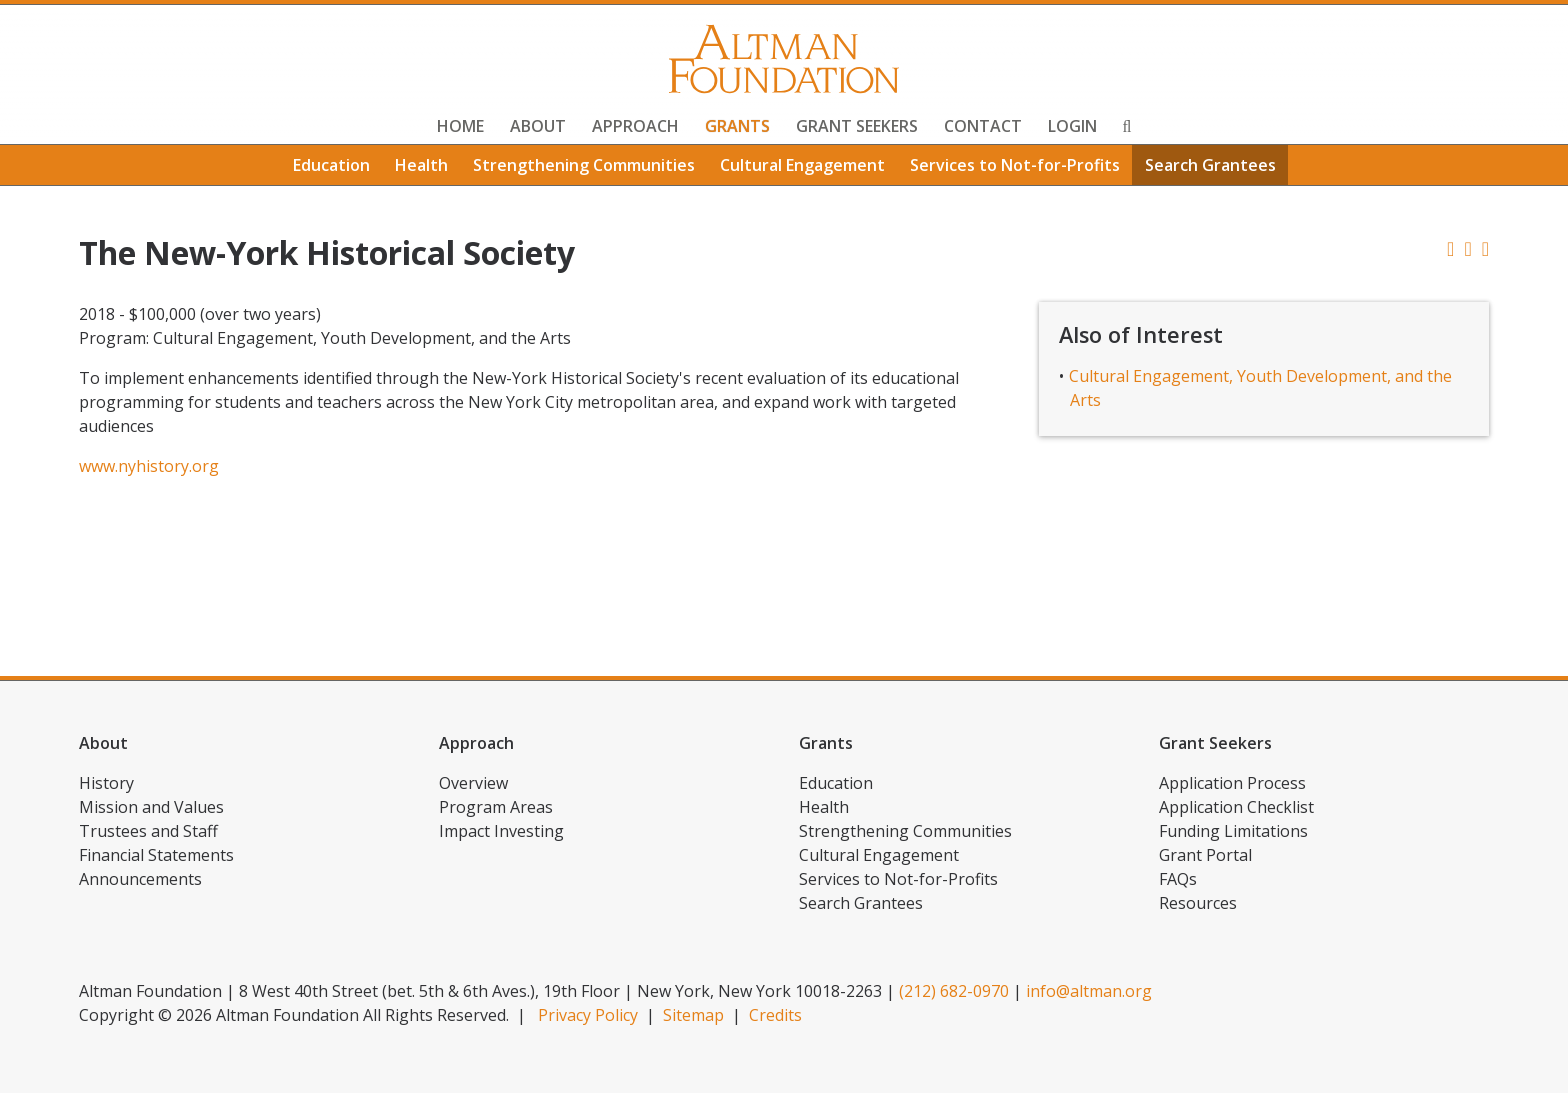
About (538, 126)
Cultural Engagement (802, 165)
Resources (1198, 903)
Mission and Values (151, 807)
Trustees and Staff (148, 831)
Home (460, 126)
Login (1072, 126)
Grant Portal (1205, 855)
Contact (983, 126)
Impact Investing (501, 831)
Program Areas (496, 807)
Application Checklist (1236, 807)
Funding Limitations (1233, 831)
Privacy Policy (588, 1015)
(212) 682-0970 (954, 991)
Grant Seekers (857, 126)
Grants (737, 126)
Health (421, 165)
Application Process (1232, 783)
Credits (775, 1015)
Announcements (140, 879)
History (106, 783)
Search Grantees (1210, 165)
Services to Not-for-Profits (1015, 165)
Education (331, 165)
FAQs (1178, 879)
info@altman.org (1089, 991)
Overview (473, 783)
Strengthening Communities (584, 165)
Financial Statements (156, 855)
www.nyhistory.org (149, 466)
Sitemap (693, 1015)
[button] (1485, 248)
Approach (635, 126)
